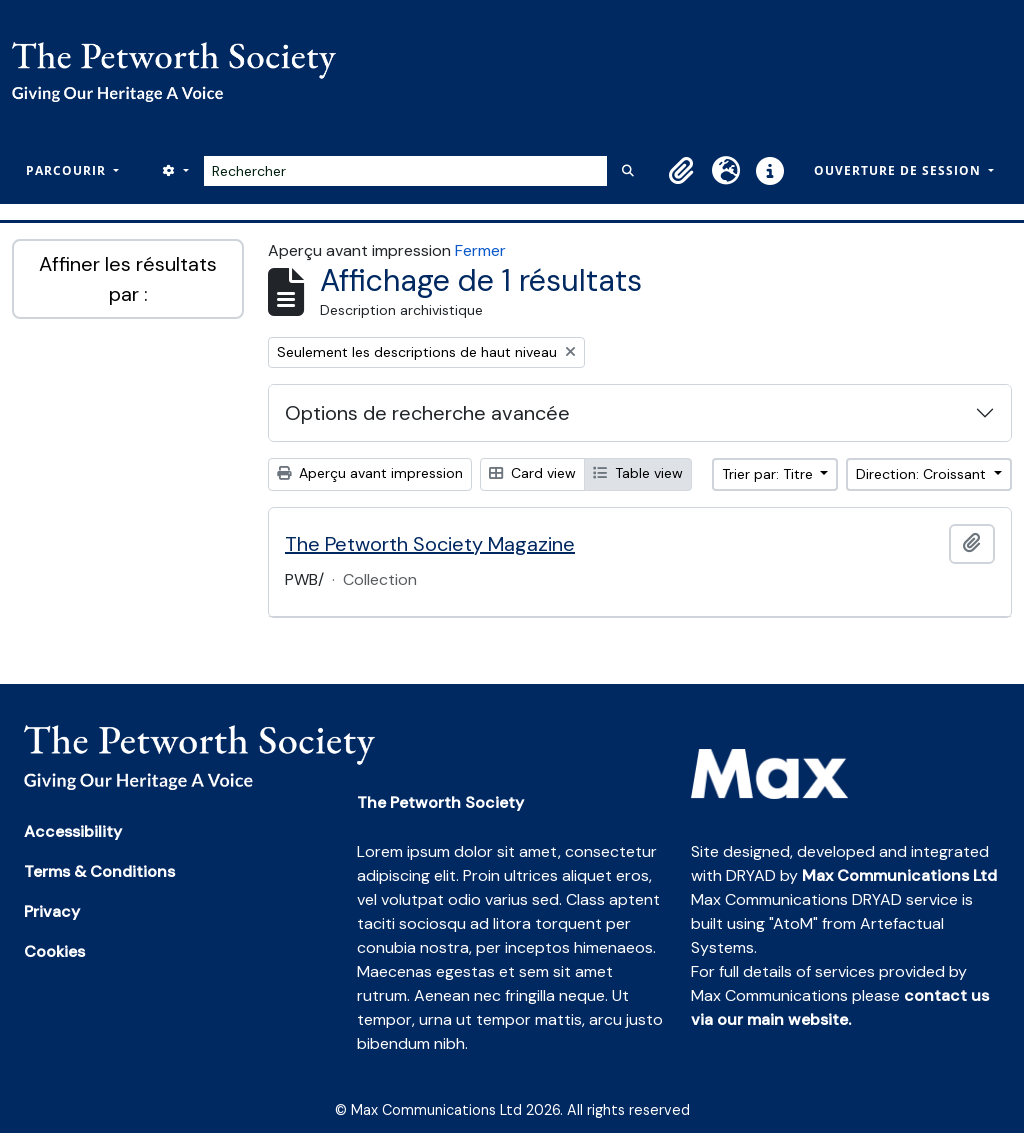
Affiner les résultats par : (128, 279)
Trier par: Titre (769, 474)
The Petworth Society (440, 802)
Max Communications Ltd (899, 875)
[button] (682, 171)
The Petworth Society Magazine (430, 544)
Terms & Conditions (99, 871)
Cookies (54, 951)
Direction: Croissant (923, 474)
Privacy (52, 911)
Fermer (480, 250)
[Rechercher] (405, 171)
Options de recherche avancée (427, 413)
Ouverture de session (899, 170)
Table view (638, 473)
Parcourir (68, 170)
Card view (532, 473)
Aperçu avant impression (370, 473)
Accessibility (73, 831)
